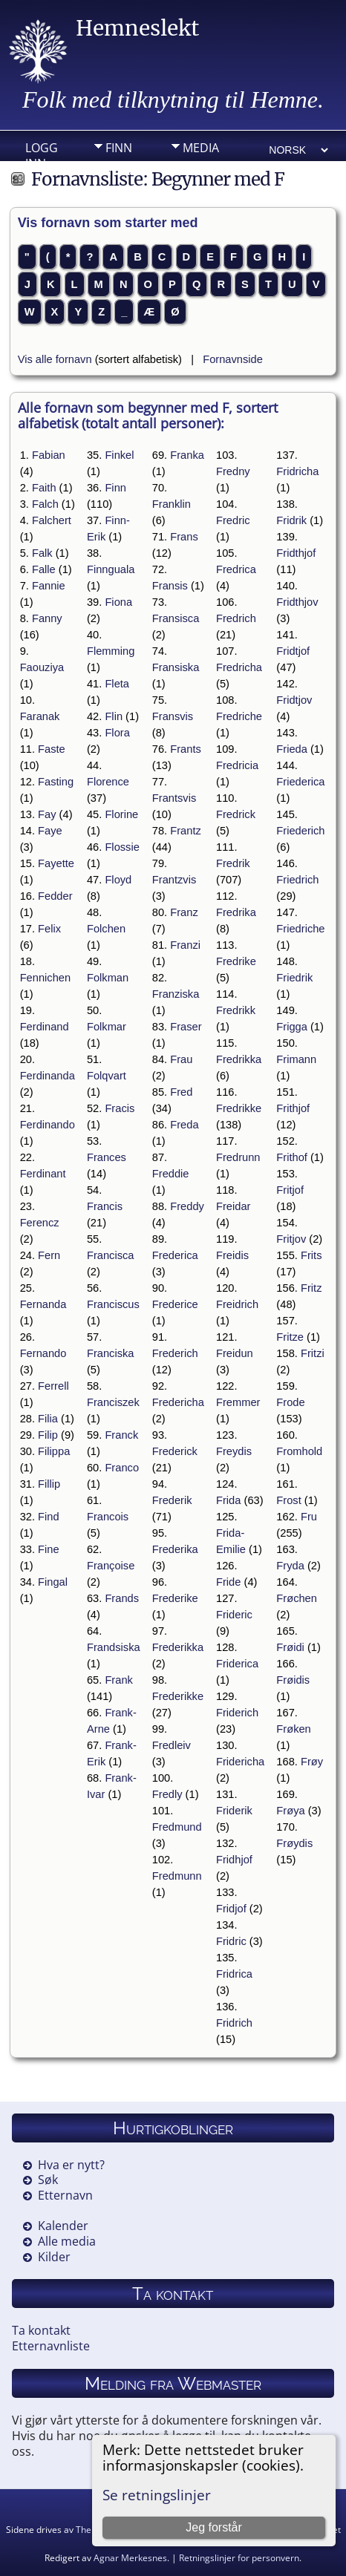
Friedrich (297, 880)
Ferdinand (44, 1027)
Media (201, 148)
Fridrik (291, 520)
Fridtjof (293, 651)
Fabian (48, 455)
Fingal (53, 1582)
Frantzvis (174, 880)
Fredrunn (238, 1157)
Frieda (291, 749)
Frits (311, 1255)
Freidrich (237, 1304)
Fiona (118, 602)
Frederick (175, 1451)
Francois (107, 1517)
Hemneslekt (137, 28)
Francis (105, 1206)
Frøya (290, 1811)
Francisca (110, 1255)
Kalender (63, 2225)
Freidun (234, 1353)
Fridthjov (297, 602)
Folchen (106, 929)
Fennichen (45, 978)
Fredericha (178, 1402)
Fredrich (236, 618)
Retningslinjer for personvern (239, 2558)
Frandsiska (113, 1647)
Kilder (54, 2257)
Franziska (176, 994)
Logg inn (41, 151)
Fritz (311, 1288)
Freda (184, 1125)
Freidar (233, 1206)
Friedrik (294, 978)
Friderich (237, 1713)
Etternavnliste (51, 2346)
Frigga (291, 1027)
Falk (42, 553)
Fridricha (297, 471)
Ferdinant (43, 1174)
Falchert (51, 520)
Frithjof (293, 1108)
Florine (121, 814)
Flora (117, 733)
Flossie (122, 847)
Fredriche (239, 716)
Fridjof (231, 1909)
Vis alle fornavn (55, 359)
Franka (187, 455)
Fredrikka (238, 1059)
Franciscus (113, 1304)
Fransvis (172, 716)
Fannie (48, 586)
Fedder (55, 896)
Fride (228, 1582)
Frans (184, 537)
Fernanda (43, 1304)
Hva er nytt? (71, 2165)
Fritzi (312, 1353)
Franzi (185, 945)
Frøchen (296, 1598)
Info (118, 171)
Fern (49, 1255)
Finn (118, 148)
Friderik (234, 1811)
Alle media (67, 2241)
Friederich (300, 831)
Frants (185, 749)
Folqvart (106, 1076)
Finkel (119, 455)
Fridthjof (296, 553)
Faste (51, 749)
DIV (192, 171)
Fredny (233, 471)
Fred (181, 1092)
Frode (290, 1402)
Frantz (185, 831)
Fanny (47, 618)
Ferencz (39, 1223)
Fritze (290, 1337)
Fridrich (234, 2023)
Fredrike (236, 961)
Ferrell (53, 1386)
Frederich (175, 1353)
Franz (184, 912)
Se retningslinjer (156, 2494)
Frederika (175, 1549)
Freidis (232, 1255)
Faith (44, 488)
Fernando (43, 1353)
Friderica (237, 1664)
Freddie (170, 1174)
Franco (122, 1468)
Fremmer (238, 1402)
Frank (118, 1680)
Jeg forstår (214, 2527)
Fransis (170, 586)
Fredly (167, 1794)
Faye (50, 831)
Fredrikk (235, 1010)
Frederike (175, 1598)
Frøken (293, 1729)
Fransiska (176, 667)
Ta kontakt (41, 2330)
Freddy (187, 1206)
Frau (181, 1059)
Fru (309, 1517)
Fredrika (236, 912)
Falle (44, 569)
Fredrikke (238, 1108)
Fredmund (177, 1827)
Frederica (175, 1255)
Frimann (296, 1059)
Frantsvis (174, 798)
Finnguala (110, 569)
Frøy (312, 1762)
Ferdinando (47, 1125)
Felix (49, 929)
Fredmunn (177, 1876)
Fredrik (233, 863)
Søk (48, 2179)
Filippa (54, 1451)
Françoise (110, 1566)
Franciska (110, 1353)
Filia (48, 1419)
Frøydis (294, 1843)
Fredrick (235, 814)
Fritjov (291, 1239)
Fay (47, 814)
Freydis (234, 1451)
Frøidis (293, 1680)
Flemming (110, 651)
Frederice (175, 1304)
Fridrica (234, 1974)
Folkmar (106, 1027)
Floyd (118, 880)
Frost (288, 1500)
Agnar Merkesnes (130, 2558)
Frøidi (290, 1647)
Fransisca (176, 618)
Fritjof (290, 1190)
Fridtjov (294, 700)
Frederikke (177, 1696)
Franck (121, 1435)
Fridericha (240, 1762)
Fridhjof (234, 1860)
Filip (48, 1435)
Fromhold (299, 1451)
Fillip (49, 1484)
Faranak (40, 716)
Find (48, 1517)
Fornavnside (233, 359)
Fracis (119, 1108)
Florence (108, 782)
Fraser (185, 1027)
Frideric (234, 1615)
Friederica (300, 782)
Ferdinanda (47, 1076)
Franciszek (113, 1402)
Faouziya (42, 667)
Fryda (290, 1566)
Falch (45, 504)
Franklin (171, 504)
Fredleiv (171, 1745)
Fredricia (237, 765)
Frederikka (177, 1647)
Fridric (231, 1941)
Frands (122, 1598)
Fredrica (236, 569)
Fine (48, 1549)
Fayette (56, 863)
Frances (106, 1157)
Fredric (233, 520)
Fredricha (239, 667)
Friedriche (300, 929)
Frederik (172, 1500)
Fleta (117, 684)
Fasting (56, 782)
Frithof (291, 1157)
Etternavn (65, 2195)
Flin (114, 716)
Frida (228, 1500)
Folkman (107, 978)
